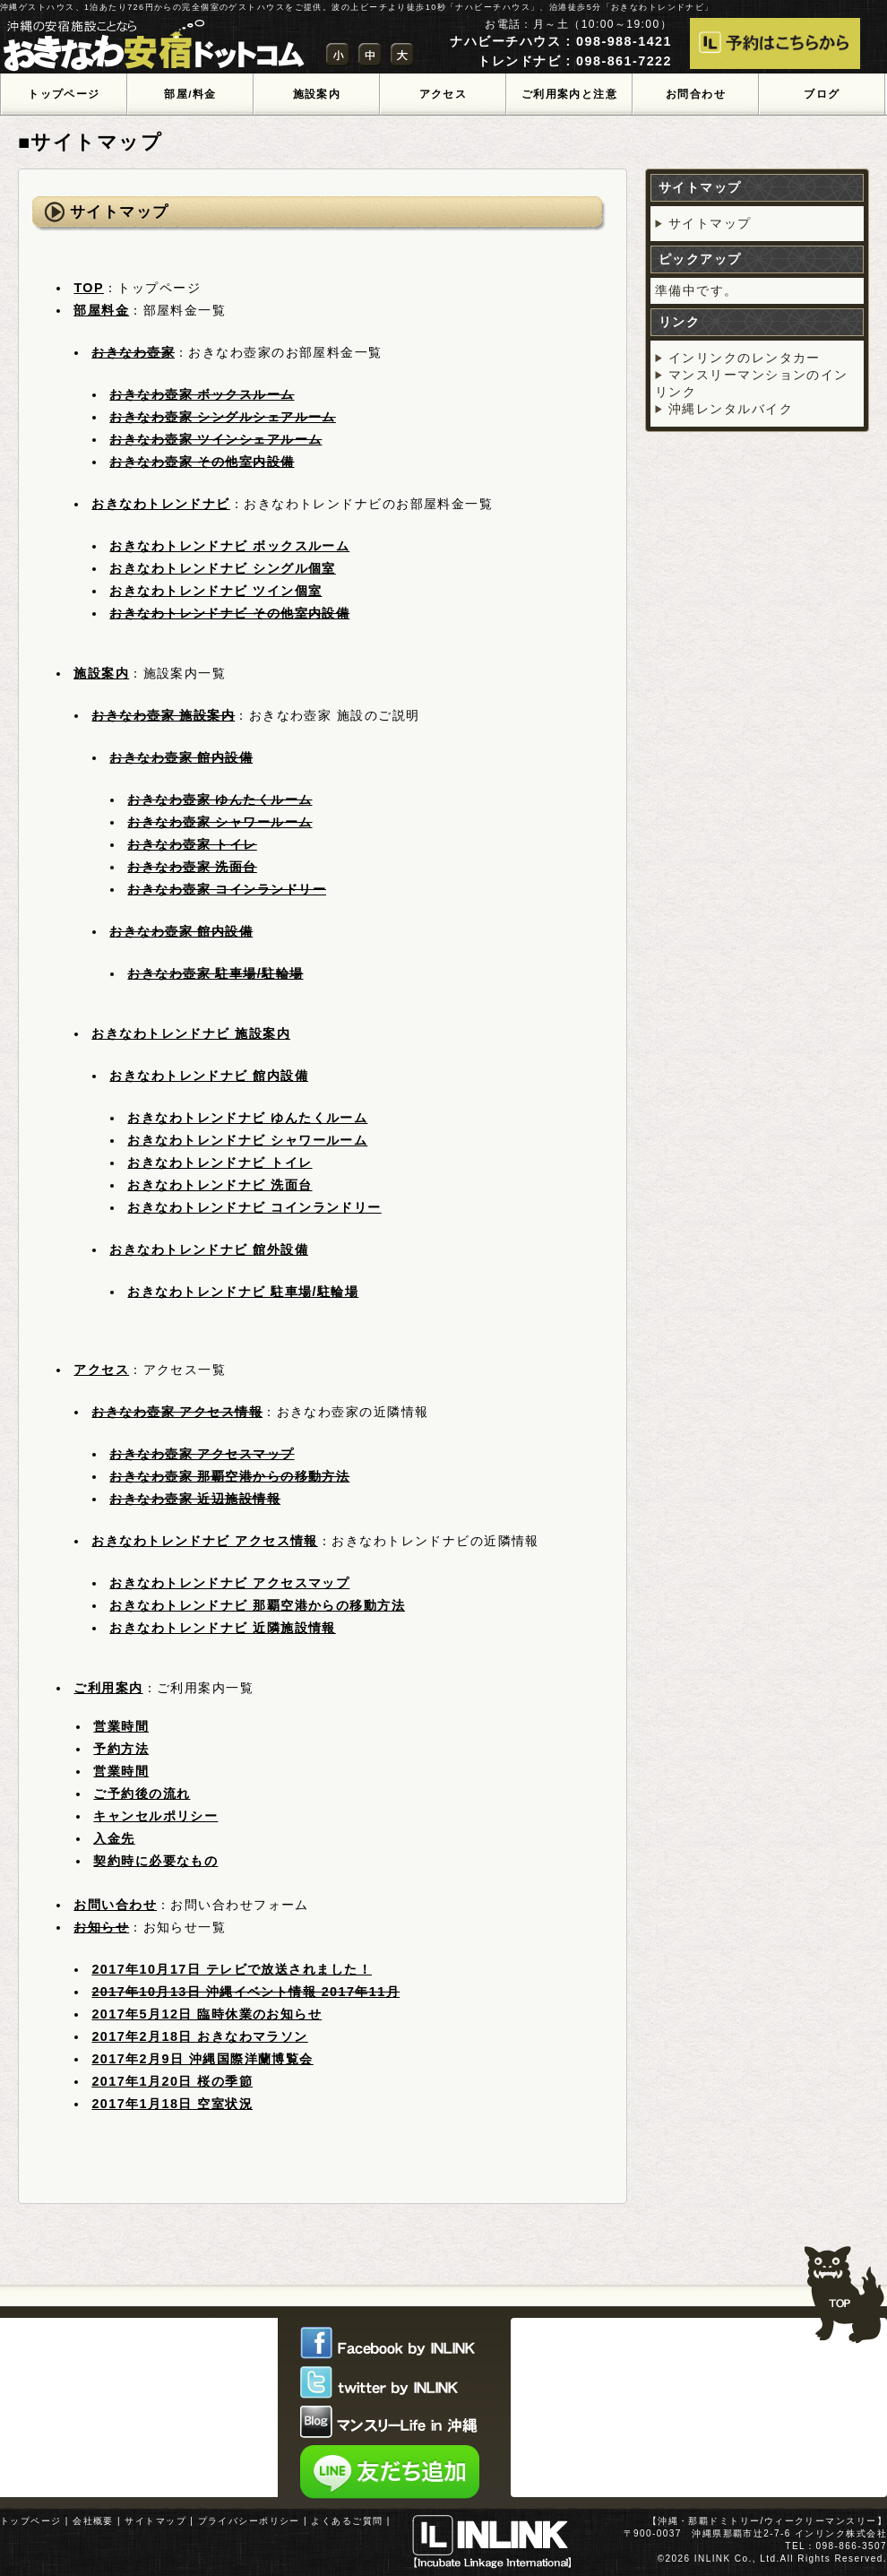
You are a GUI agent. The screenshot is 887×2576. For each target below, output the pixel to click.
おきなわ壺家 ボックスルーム (201, 394)
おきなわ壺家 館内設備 (181, 757)
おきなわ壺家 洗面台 (191, 867)
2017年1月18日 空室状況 (172, 2103)
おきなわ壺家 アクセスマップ (201, 1454)
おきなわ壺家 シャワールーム (219, 822)
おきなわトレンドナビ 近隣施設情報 (222, 1628)
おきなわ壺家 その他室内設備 (201, 461)
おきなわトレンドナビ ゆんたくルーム (247, 1118)
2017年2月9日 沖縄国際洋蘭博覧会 (202, 2059)
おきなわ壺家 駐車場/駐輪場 (215, 973)
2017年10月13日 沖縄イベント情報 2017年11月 (245, 1991)
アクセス (101, 1369)
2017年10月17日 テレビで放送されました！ (231, 1969)
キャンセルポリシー (155, 1816)
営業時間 (121, 1726)
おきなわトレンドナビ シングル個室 (222, 568)
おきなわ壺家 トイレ (191, 844)
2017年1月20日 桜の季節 (172, 2081)
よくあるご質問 (347, 2521)
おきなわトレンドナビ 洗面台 (219, 1185)
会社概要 (93, 2521)
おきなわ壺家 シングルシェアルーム (222, 417)
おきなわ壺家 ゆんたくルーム (219, 799)
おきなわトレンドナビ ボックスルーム (229, 546)
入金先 (113, 1838)
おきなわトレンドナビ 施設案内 (190, 1033)
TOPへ (844, 2286)
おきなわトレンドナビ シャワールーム (247, 1140)
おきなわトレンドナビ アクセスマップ (229, 1583)
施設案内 (101, 673)
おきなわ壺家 (133, 352)
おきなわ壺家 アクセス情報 (177, 1412)
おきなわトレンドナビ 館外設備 (208, 1249)
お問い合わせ (115, 1904)
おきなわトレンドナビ (160, 504)
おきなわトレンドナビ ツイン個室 (215, 590)
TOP (88, 288)
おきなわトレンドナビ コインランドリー (254, 1207)
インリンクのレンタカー (744, 357)
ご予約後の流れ (141, 1793)
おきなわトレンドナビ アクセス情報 (204, 1541)
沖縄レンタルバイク (730, 409)
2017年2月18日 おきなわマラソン (199, 2036)
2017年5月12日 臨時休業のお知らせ (206, 2014)
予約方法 (121, 1749)
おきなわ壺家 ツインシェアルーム (215, 439)
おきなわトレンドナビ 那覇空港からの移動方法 (257, 1605)
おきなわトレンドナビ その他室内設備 (229, 613)
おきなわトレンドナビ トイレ (219, 1162)
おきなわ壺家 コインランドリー (226, 889)
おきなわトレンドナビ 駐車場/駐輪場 (242, 1291)
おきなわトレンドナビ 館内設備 (208, 1075)
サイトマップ (710, 223)
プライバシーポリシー (249, 2521)
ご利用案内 (107, 1688)
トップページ (31, 2521)
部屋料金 (101, 310)
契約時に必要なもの (155, 1861)
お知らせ (101, 1927)
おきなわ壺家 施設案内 (163, 715)
